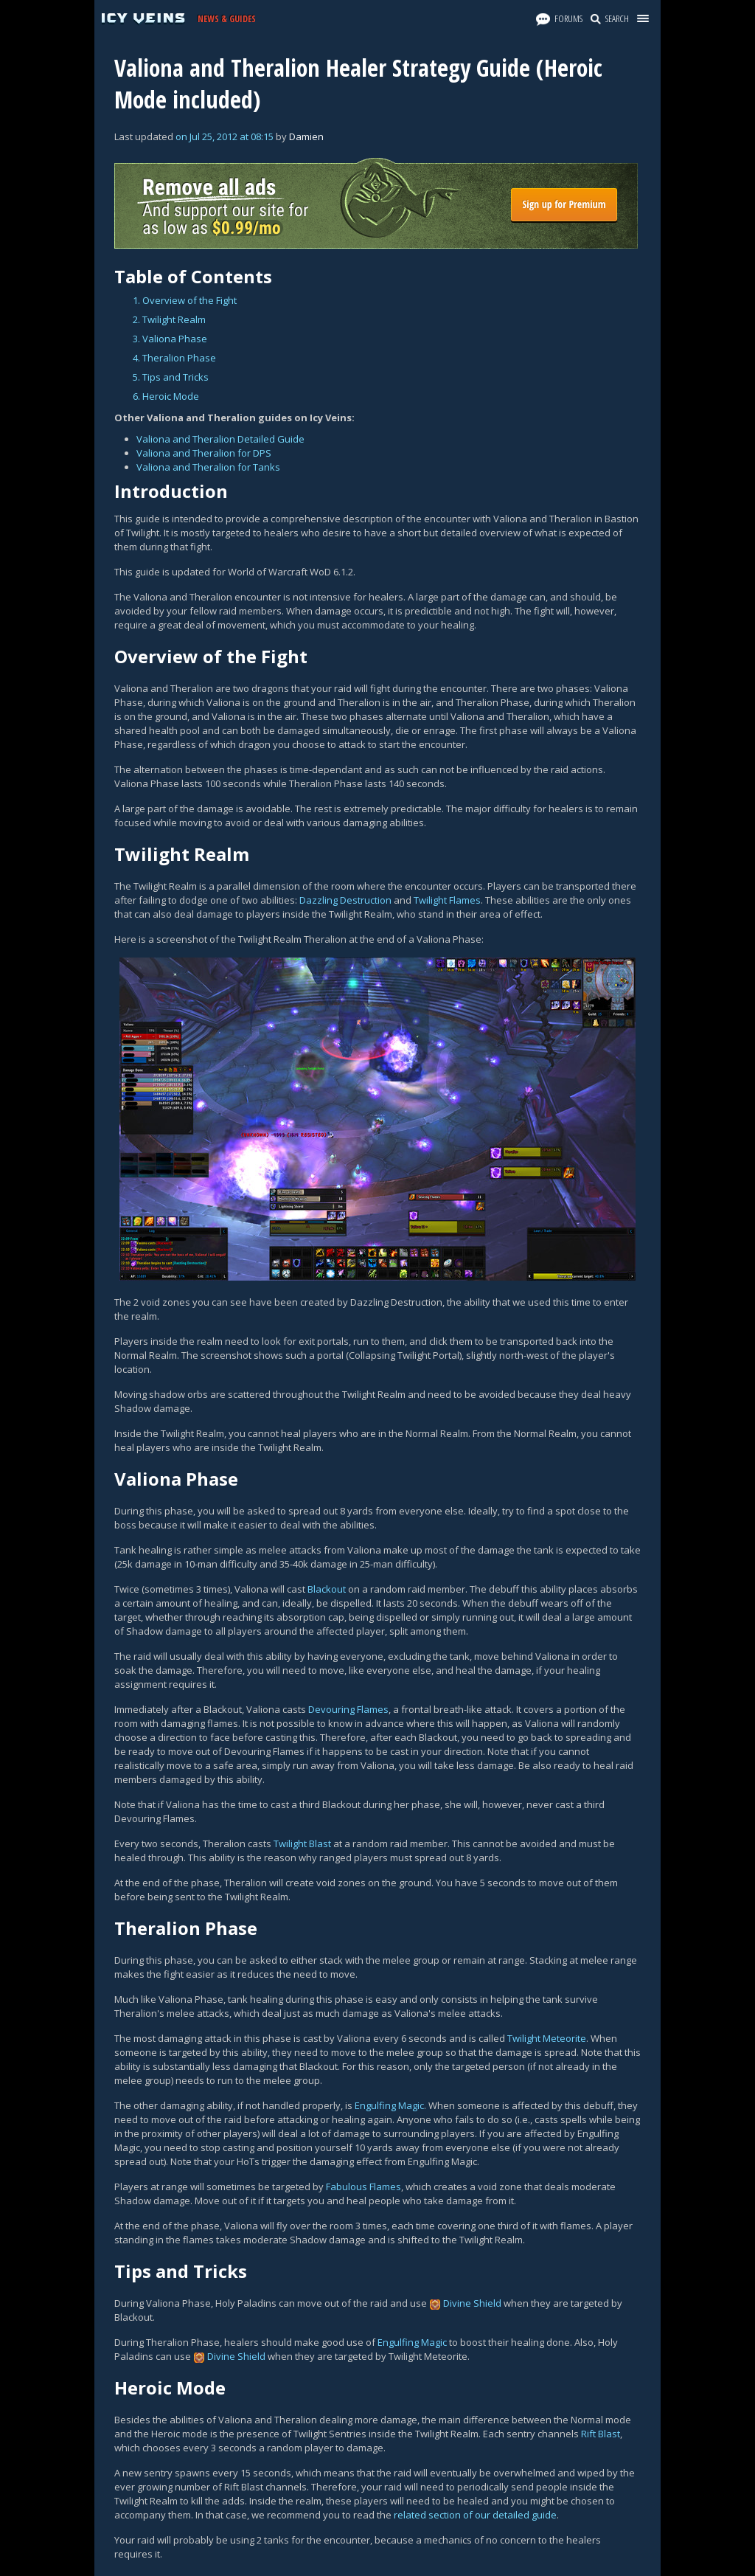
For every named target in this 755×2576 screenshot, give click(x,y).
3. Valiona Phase (170, 338)
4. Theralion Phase (174, 357)
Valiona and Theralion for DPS (203, 453)
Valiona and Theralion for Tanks (208, 467)
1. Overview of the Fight (185, 300)
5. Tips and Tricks (171, 377)
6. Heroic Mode (166, 396)
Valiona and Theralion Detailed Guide (220, 439)
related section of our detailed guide (475, 2514)
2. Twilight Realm (169, 319)
